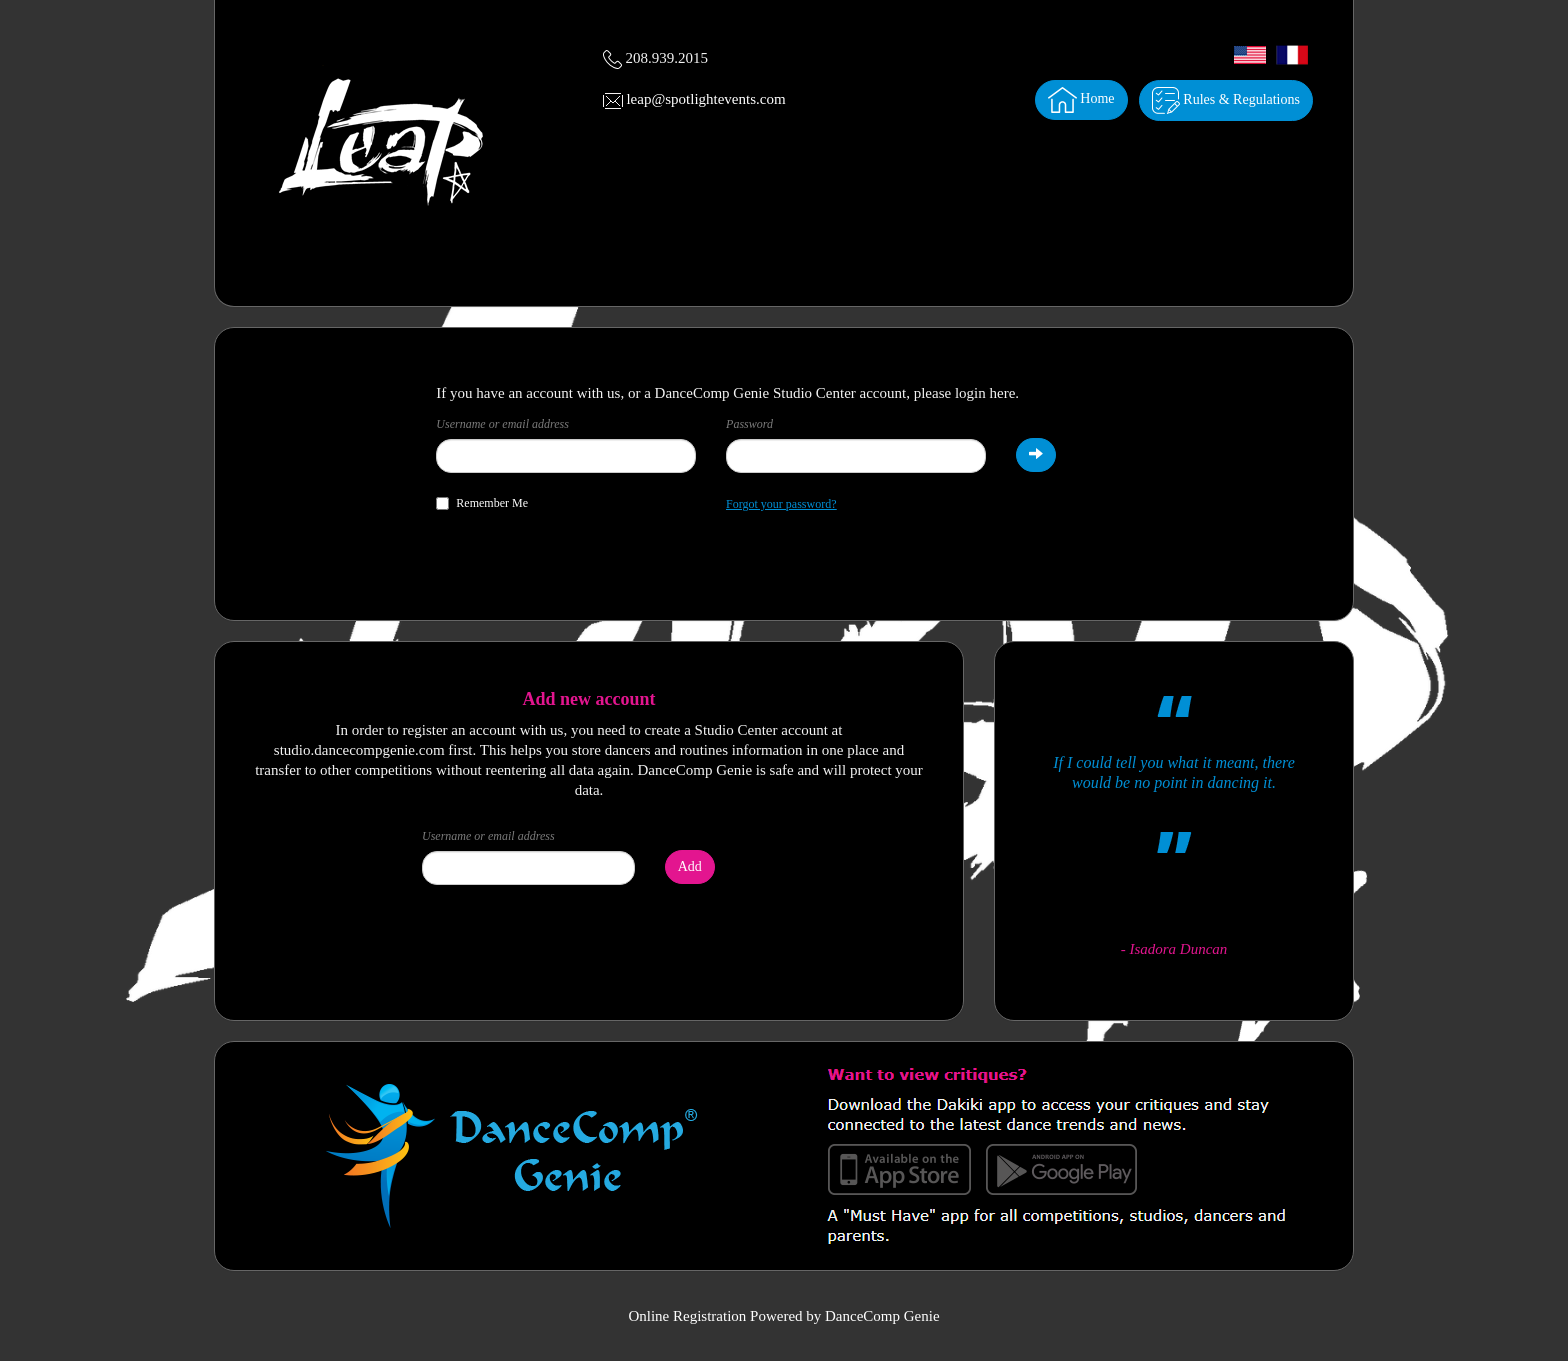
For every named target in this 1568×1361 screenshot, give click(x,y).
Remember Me (482, 503)
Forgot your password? (781, 504)
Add (690, 866)
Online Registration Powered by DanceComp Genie (783, 1316)
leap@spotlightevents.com (705, 99)
